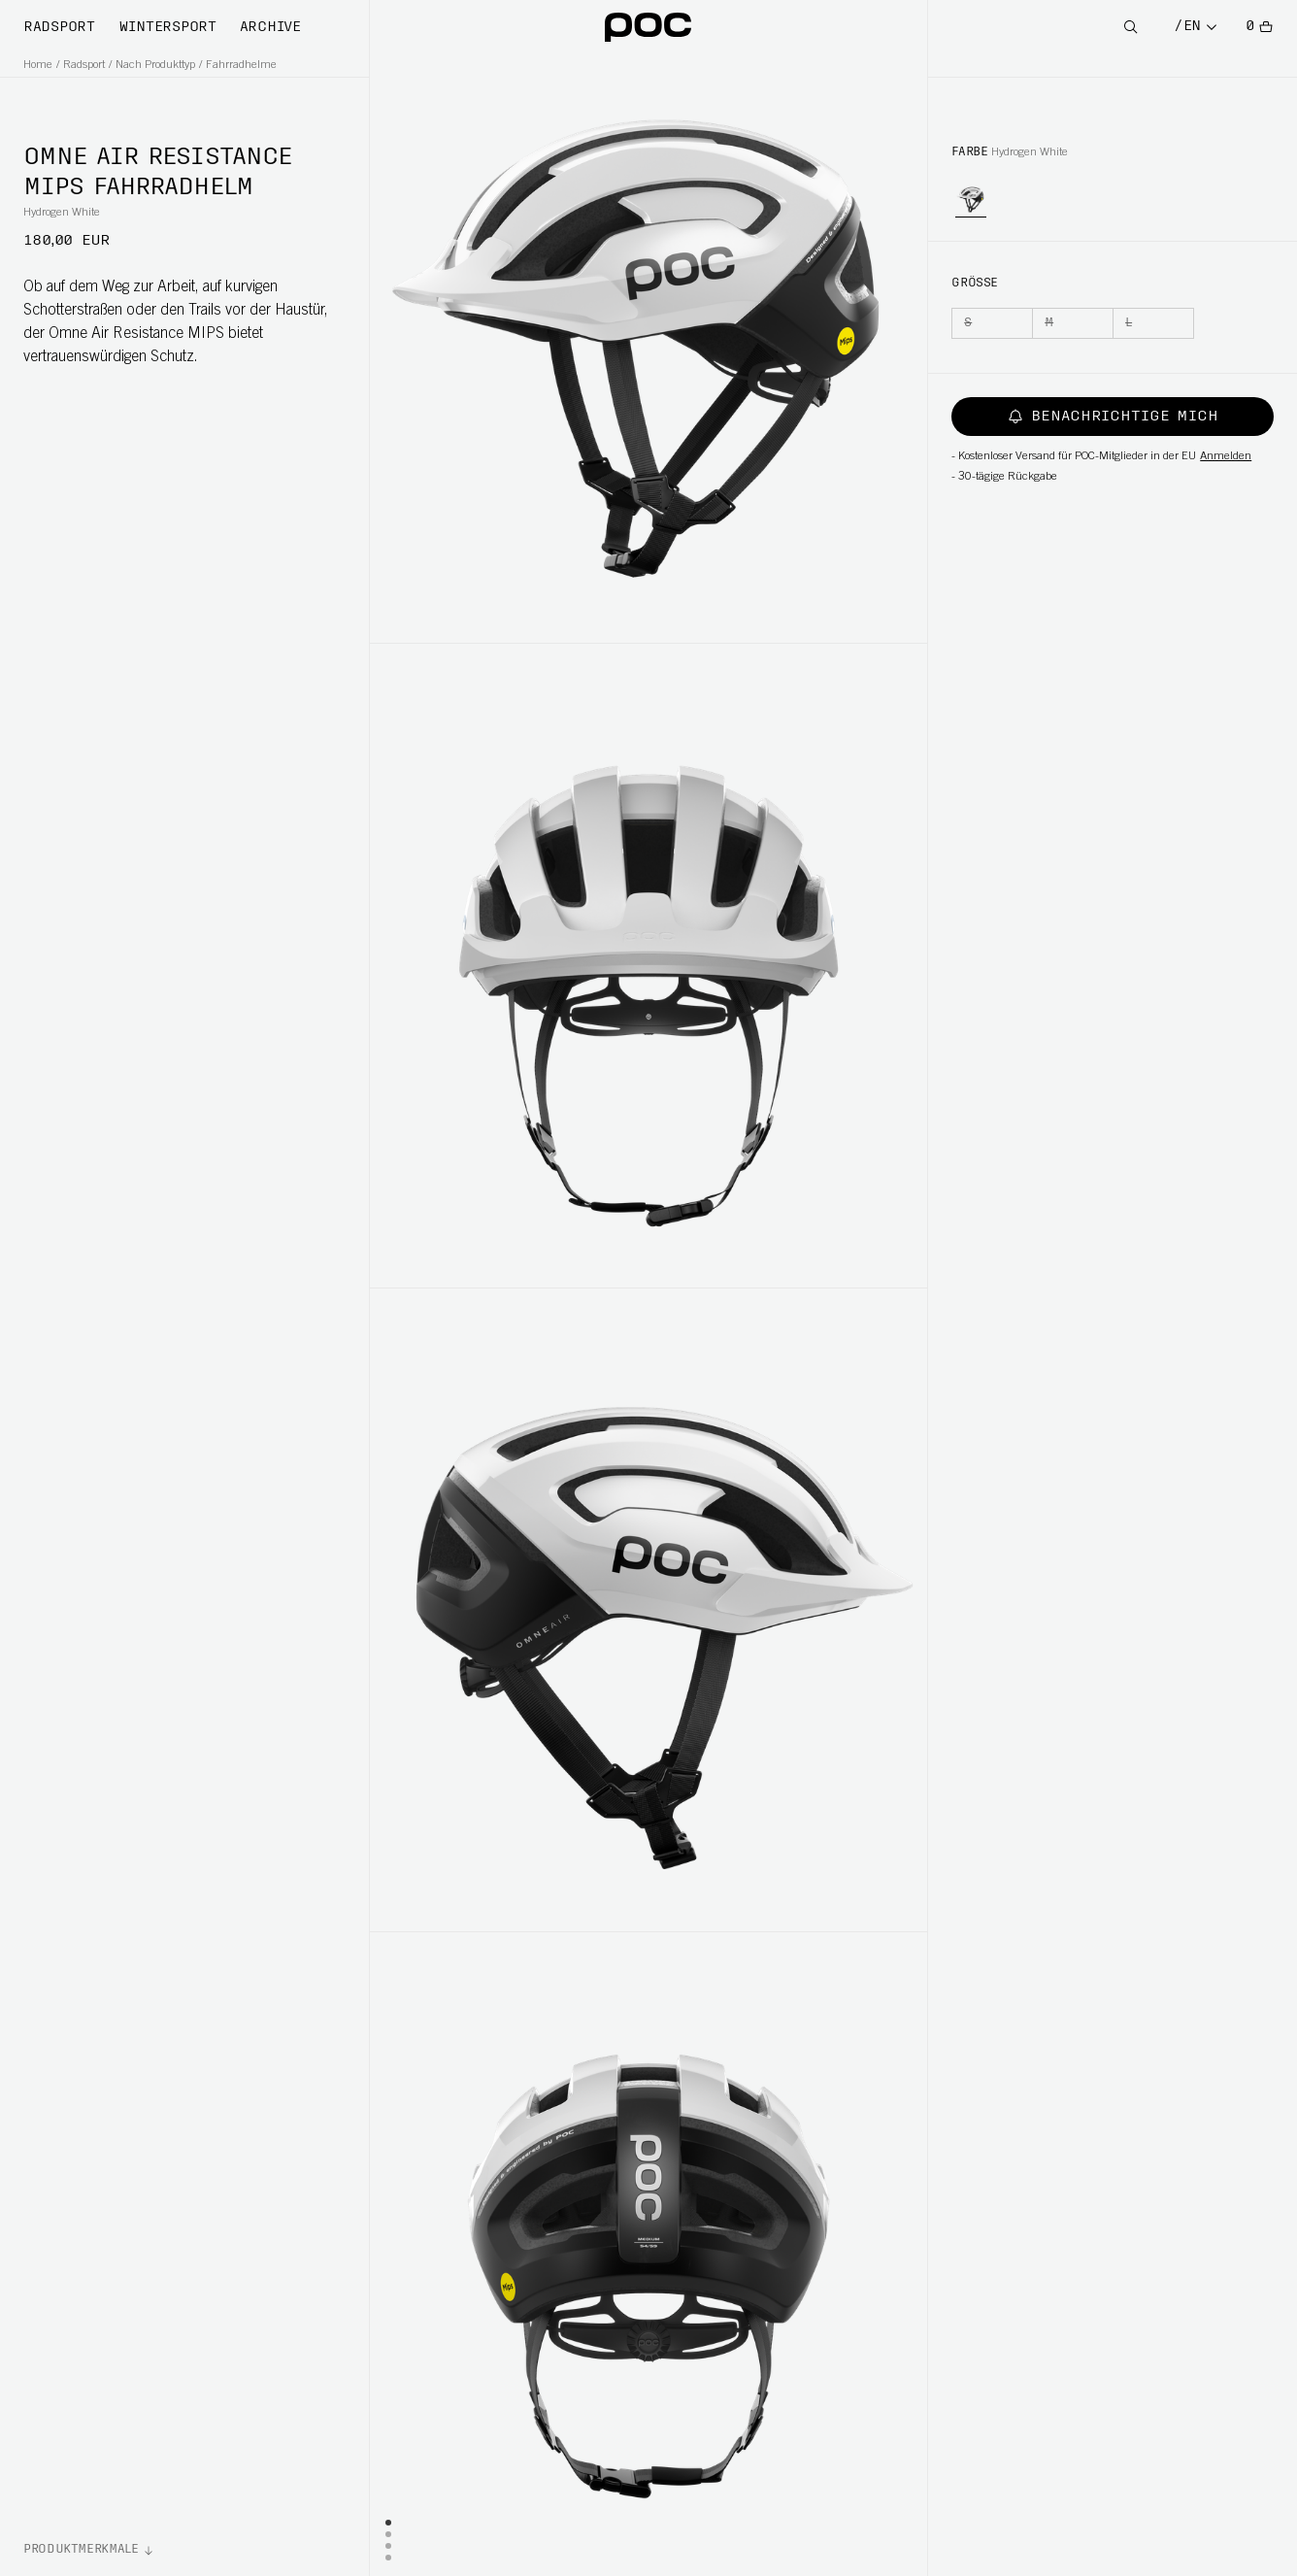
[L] (1153, 323)
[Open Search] (1131, 27)
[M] (1073, 323)
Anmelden (1225, 456)
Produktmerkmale (81, 2550)
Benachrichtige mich (1113, 416)
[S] (992, 323)
